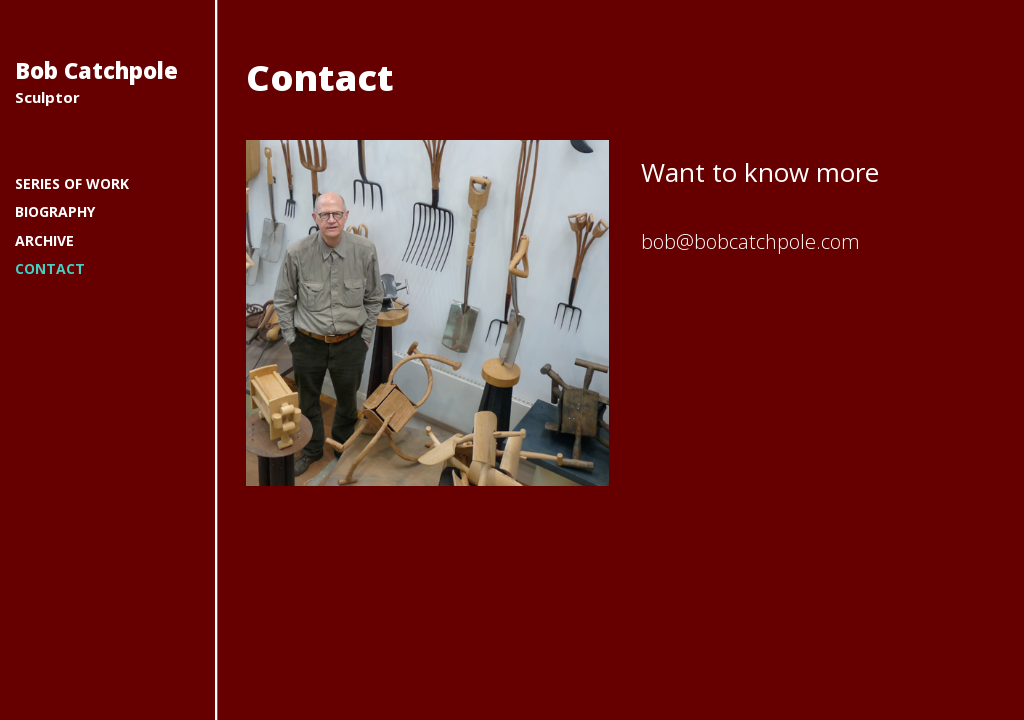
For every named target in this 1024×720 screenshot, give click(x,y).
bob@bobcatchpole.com (750, 241)
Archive (44, 240)
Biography (55, 211)
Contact (50, 268)
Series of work (72, 183)
